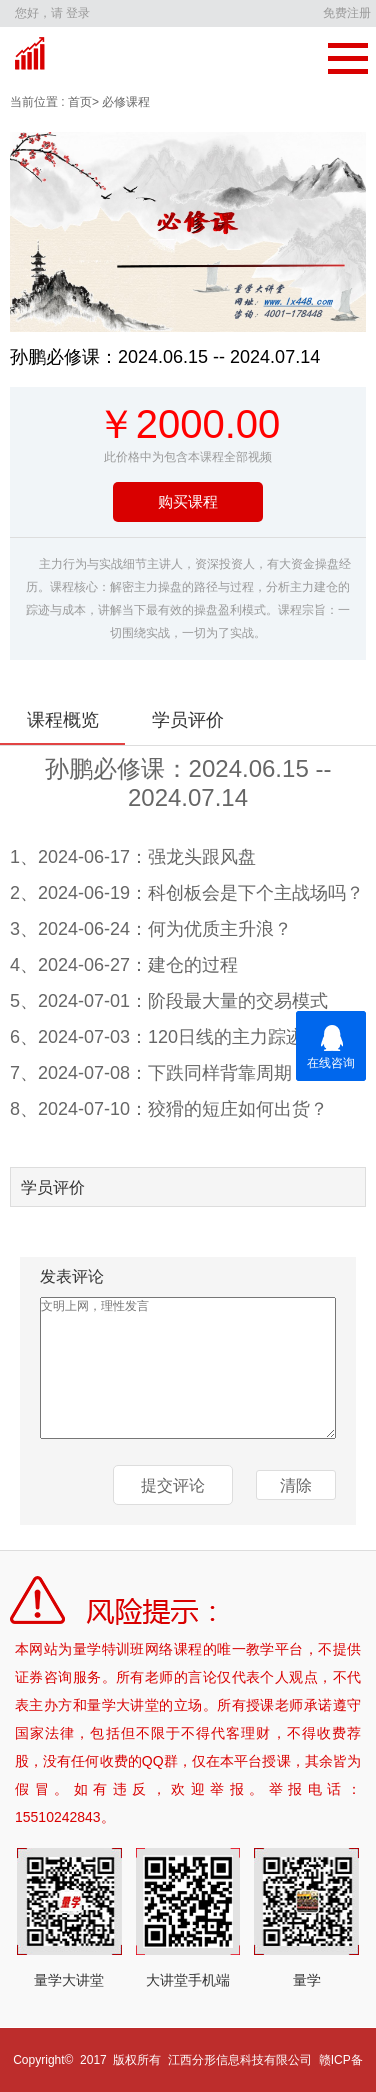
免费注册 (347, 13)
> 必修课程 (121, 102)
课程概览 (63, 720)
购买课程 (188, 501)
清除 (296, 1485)
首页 (78, 102)
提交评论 (173, 1485)
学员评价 (188, 720)
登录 (78, 13)
